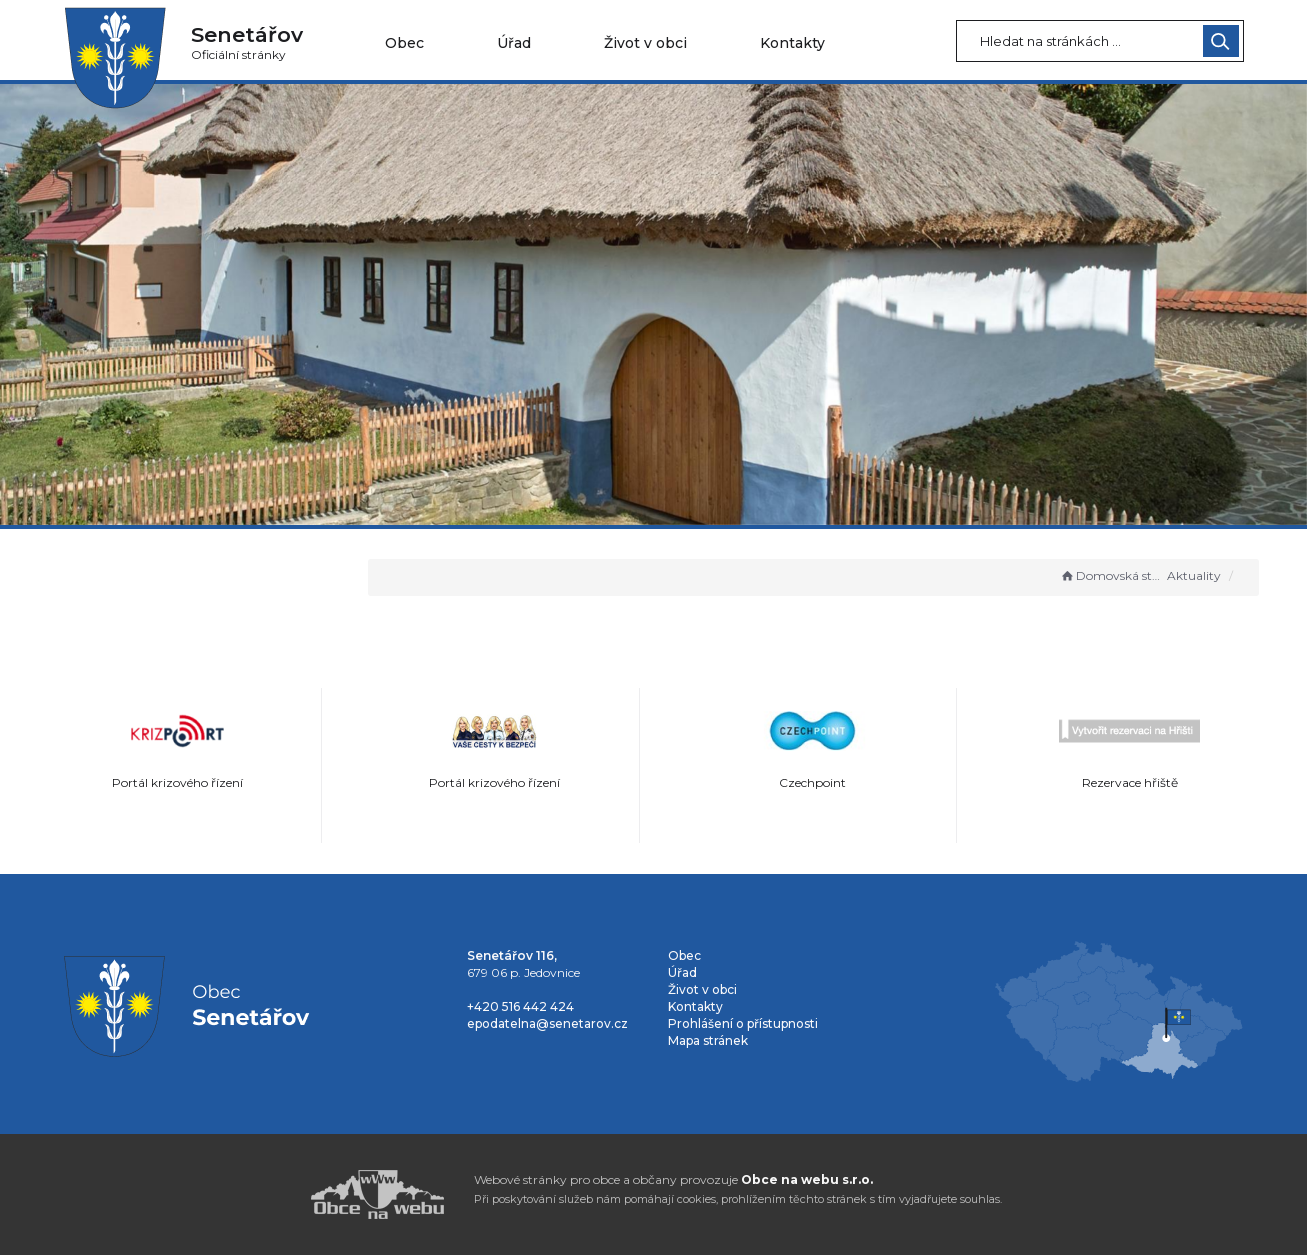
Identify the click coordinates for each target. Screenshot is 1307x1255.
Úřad (514, 43)
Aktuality (1194, 575)
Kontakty (792, 43)
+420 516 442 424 (520, 1006)
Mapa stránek (708, 1040)
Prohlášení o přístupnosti (743, 1023)
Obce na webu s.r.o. (807, 1179)
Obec (404, 43)
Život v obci (645, 43)
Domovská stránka (1112, 575)
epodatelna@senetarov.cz (547, 1023)
